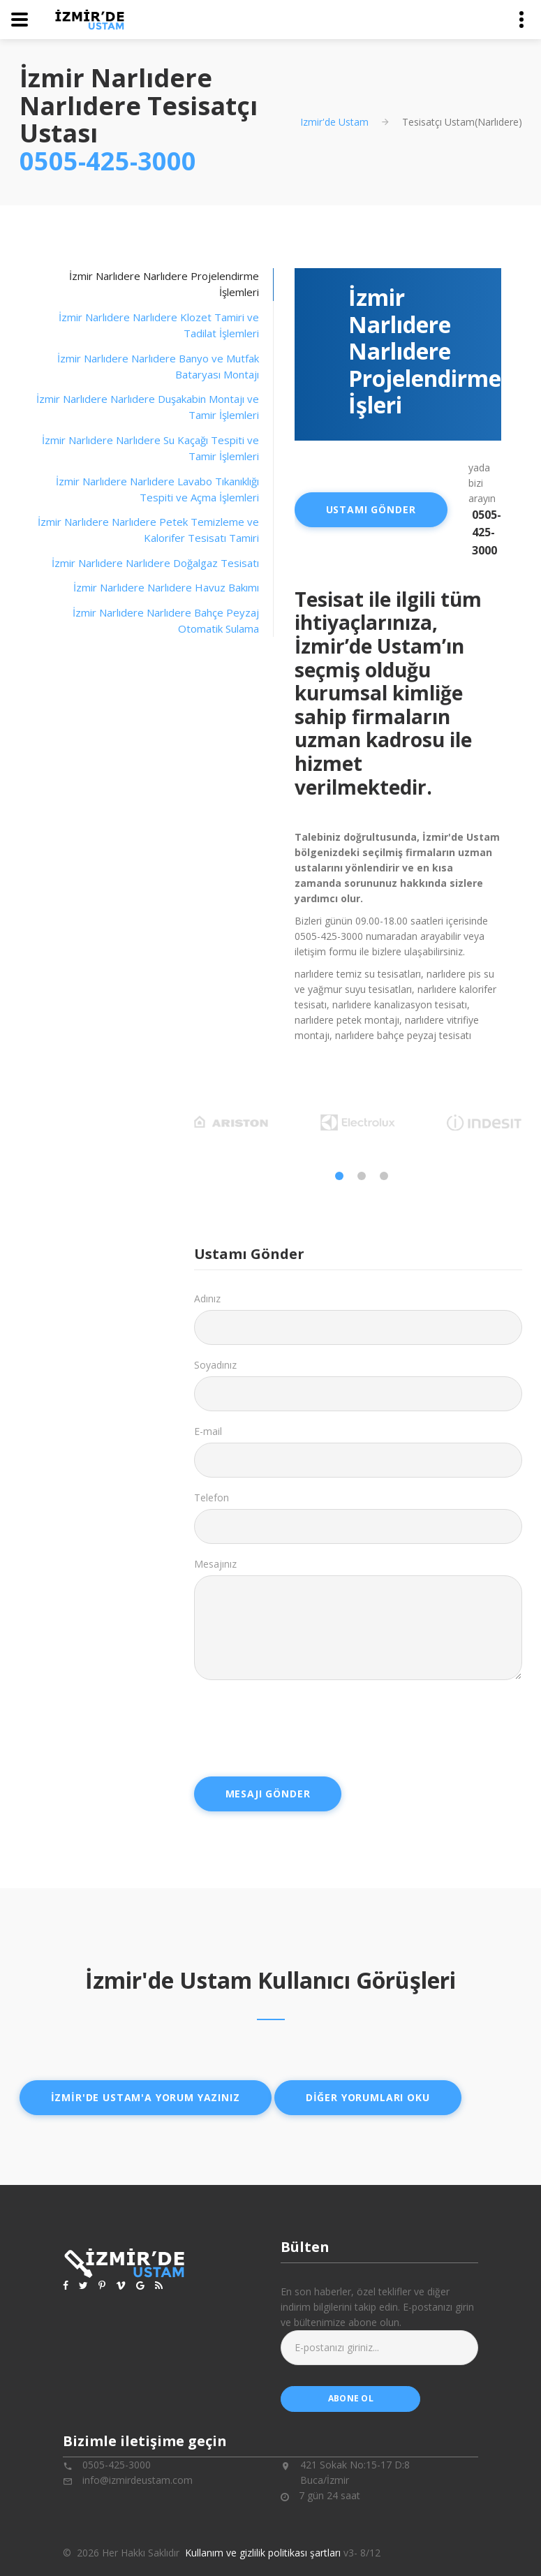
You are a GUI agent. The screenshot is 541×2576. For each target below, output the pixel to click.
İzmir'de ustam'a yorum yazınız (145, 2097)
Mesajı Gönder (268, 1793)
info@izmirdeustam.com (137, 2480)
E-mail (208, 1431)
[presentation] (300, 1728)
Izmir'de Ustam (334, 121)
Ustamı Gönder (371, 509)
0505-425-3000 (108, 161)
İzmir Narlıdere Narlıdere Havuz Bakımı (166, 587)
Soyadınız (215, 1364)
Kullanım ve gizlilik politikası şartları (263, 2552)
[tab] (147, 325)
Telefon (211, 1497)
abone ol (350, 2398)
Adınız (207, 1298)
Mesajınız (215, 1563)
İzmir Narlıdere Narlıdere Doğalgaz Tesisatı (155, 563)
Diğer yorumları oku (368, 2097)
